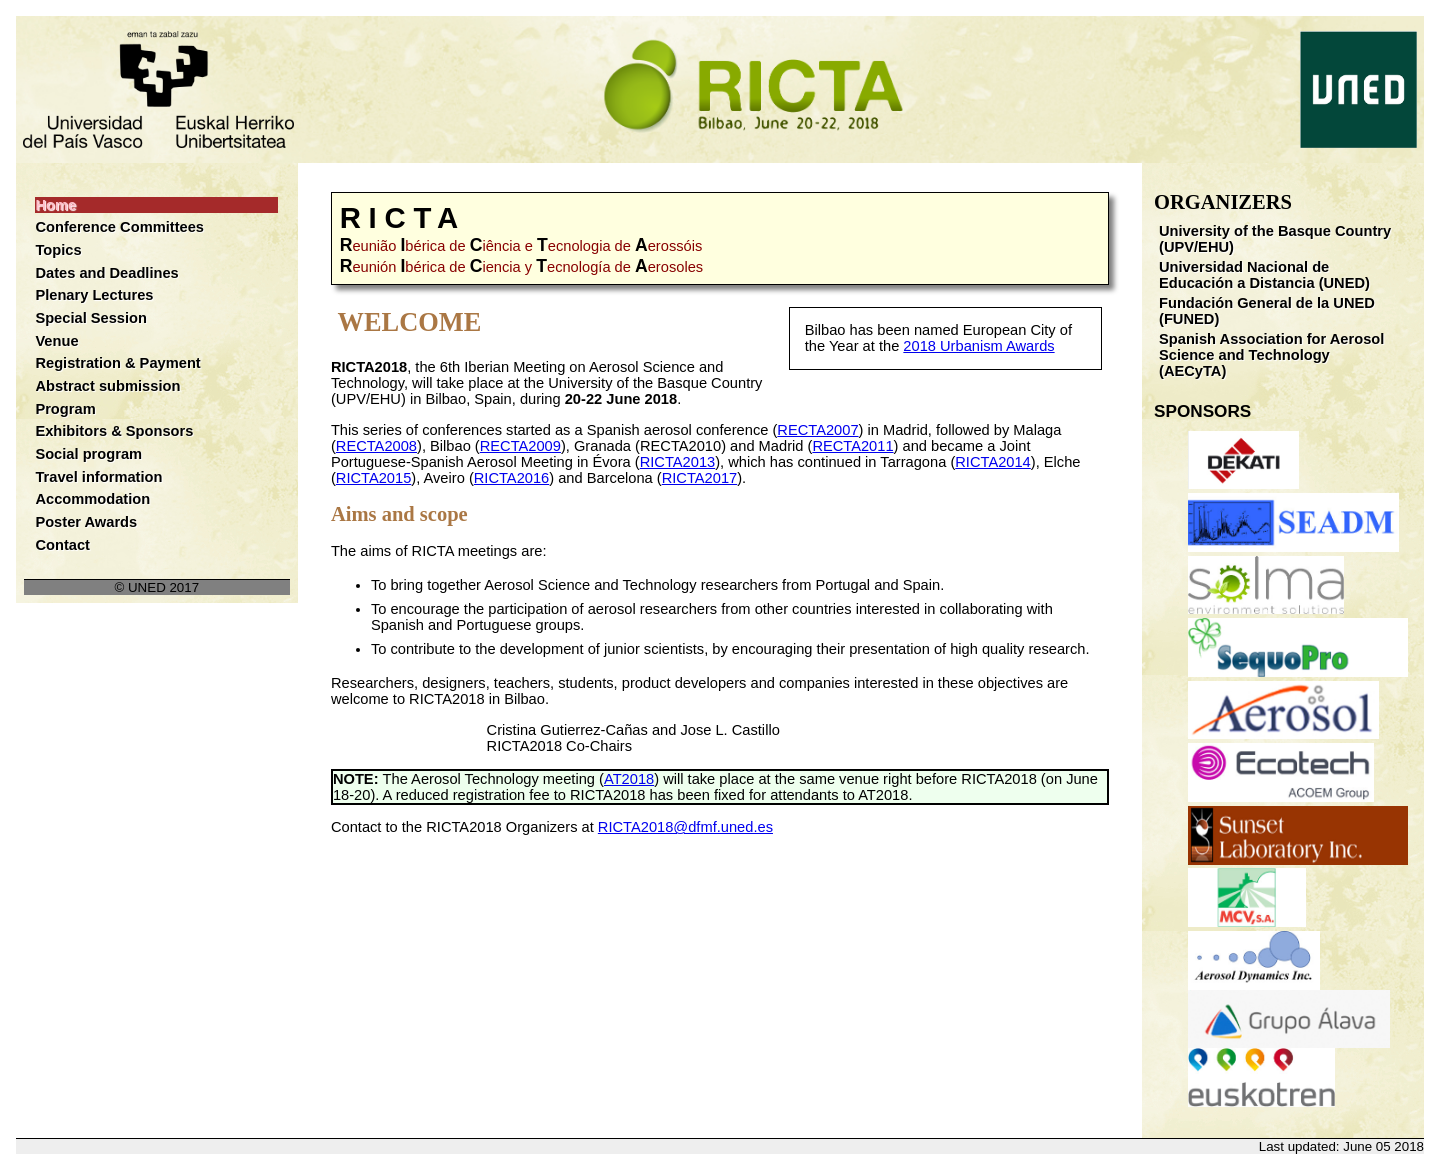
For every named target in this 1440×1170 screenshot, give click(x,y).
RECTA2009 (520, 446)
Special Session (91, 318)
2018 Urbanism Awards (978, 346)
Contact (62, 545)
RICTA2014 (993, 462)
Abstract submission (107, 386)
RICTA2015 (374, 478)
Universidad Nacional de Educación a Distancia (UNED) (1264, 275)
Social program (88, 454)
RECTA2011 (852, 446)
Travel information (98, 477)
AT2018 (629, 779)
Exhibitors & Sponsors (114, 431)
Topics (58, 250)
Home (55, 205)
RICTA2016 (512, 478)
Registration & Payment (117, 363)
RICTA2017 (700, 478)
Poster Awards (86, 522)
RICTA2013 (678, 462)
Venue (56, 341)
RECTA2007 (817, 430)
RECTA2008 (376, 446)
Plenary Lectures (94, 295)
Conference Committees (119, 227)
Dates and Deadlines (106, 273)
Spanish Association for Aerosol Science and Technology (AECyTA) (1271, 355)
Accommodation (92, 499)
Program (65, 409)
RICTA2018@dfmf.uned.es (685, 827)
